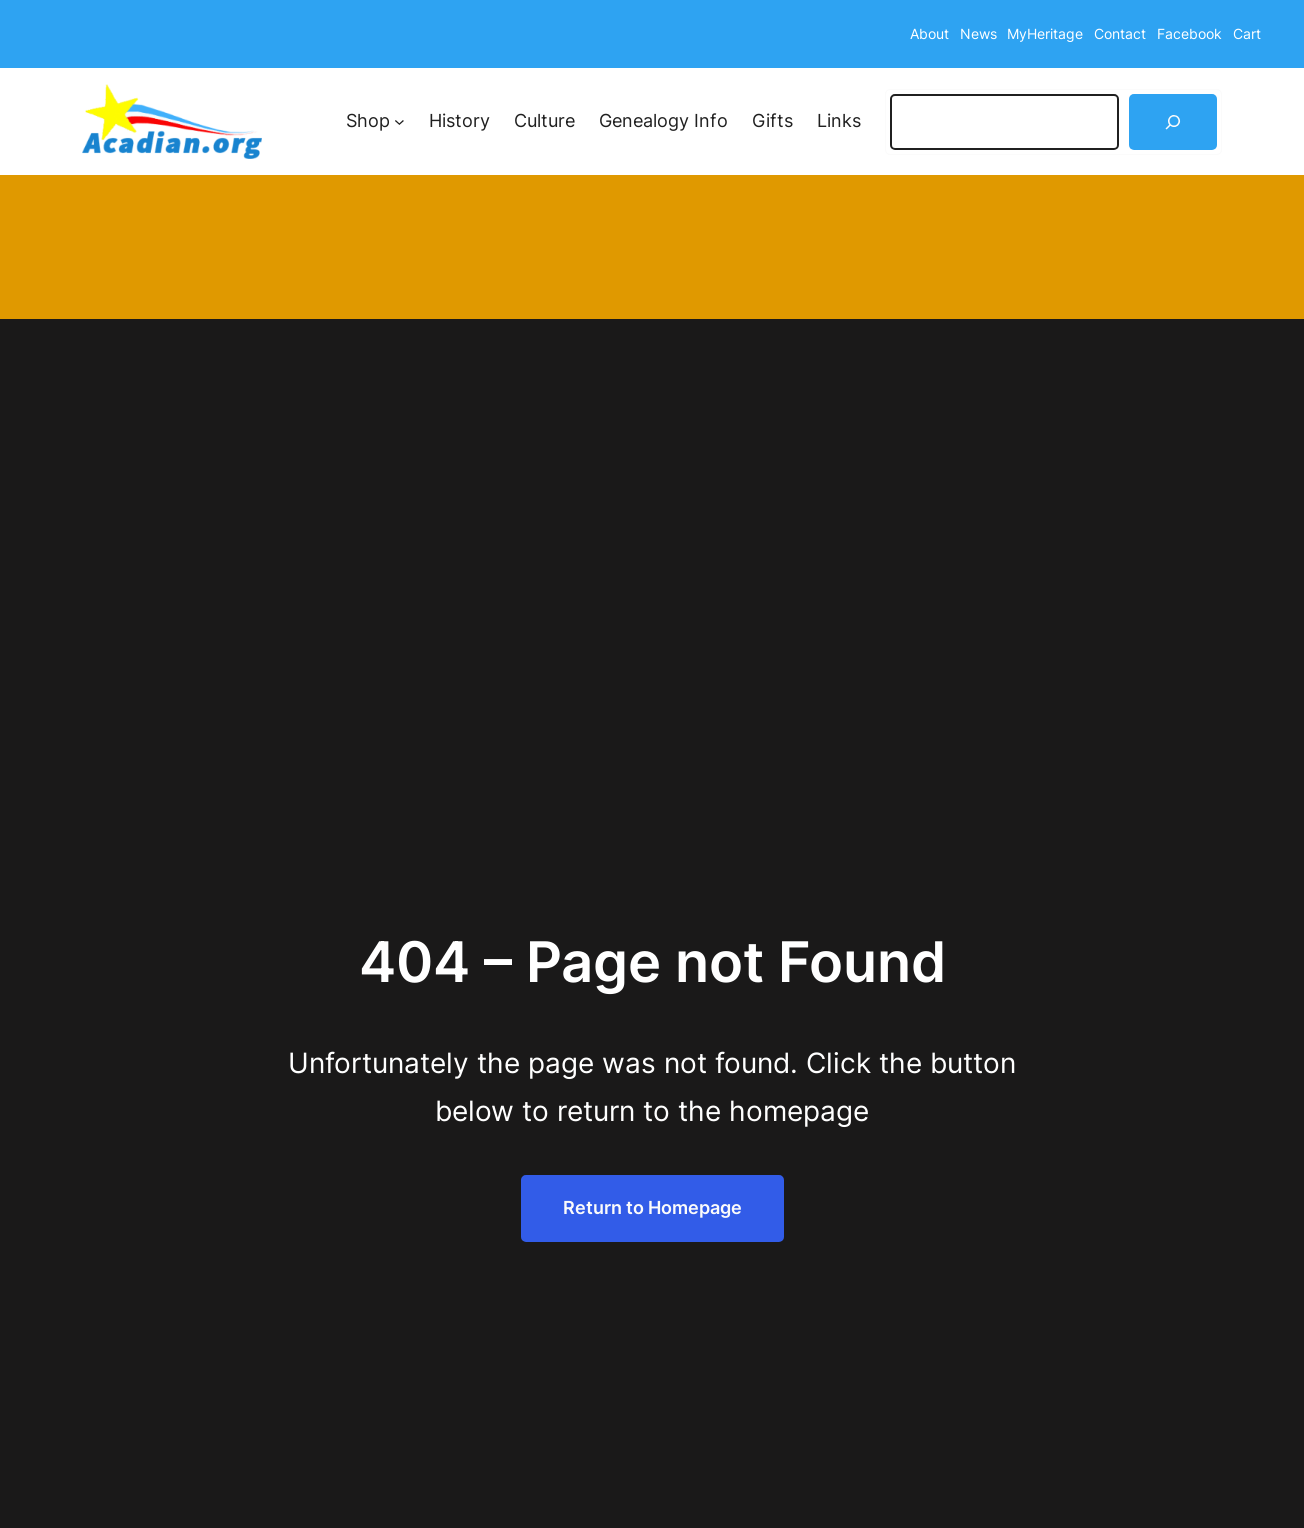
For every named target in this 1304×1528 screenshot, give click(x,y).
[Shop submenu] (399, 121)
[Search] (1173, 122)
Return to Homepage (652, 1207)
